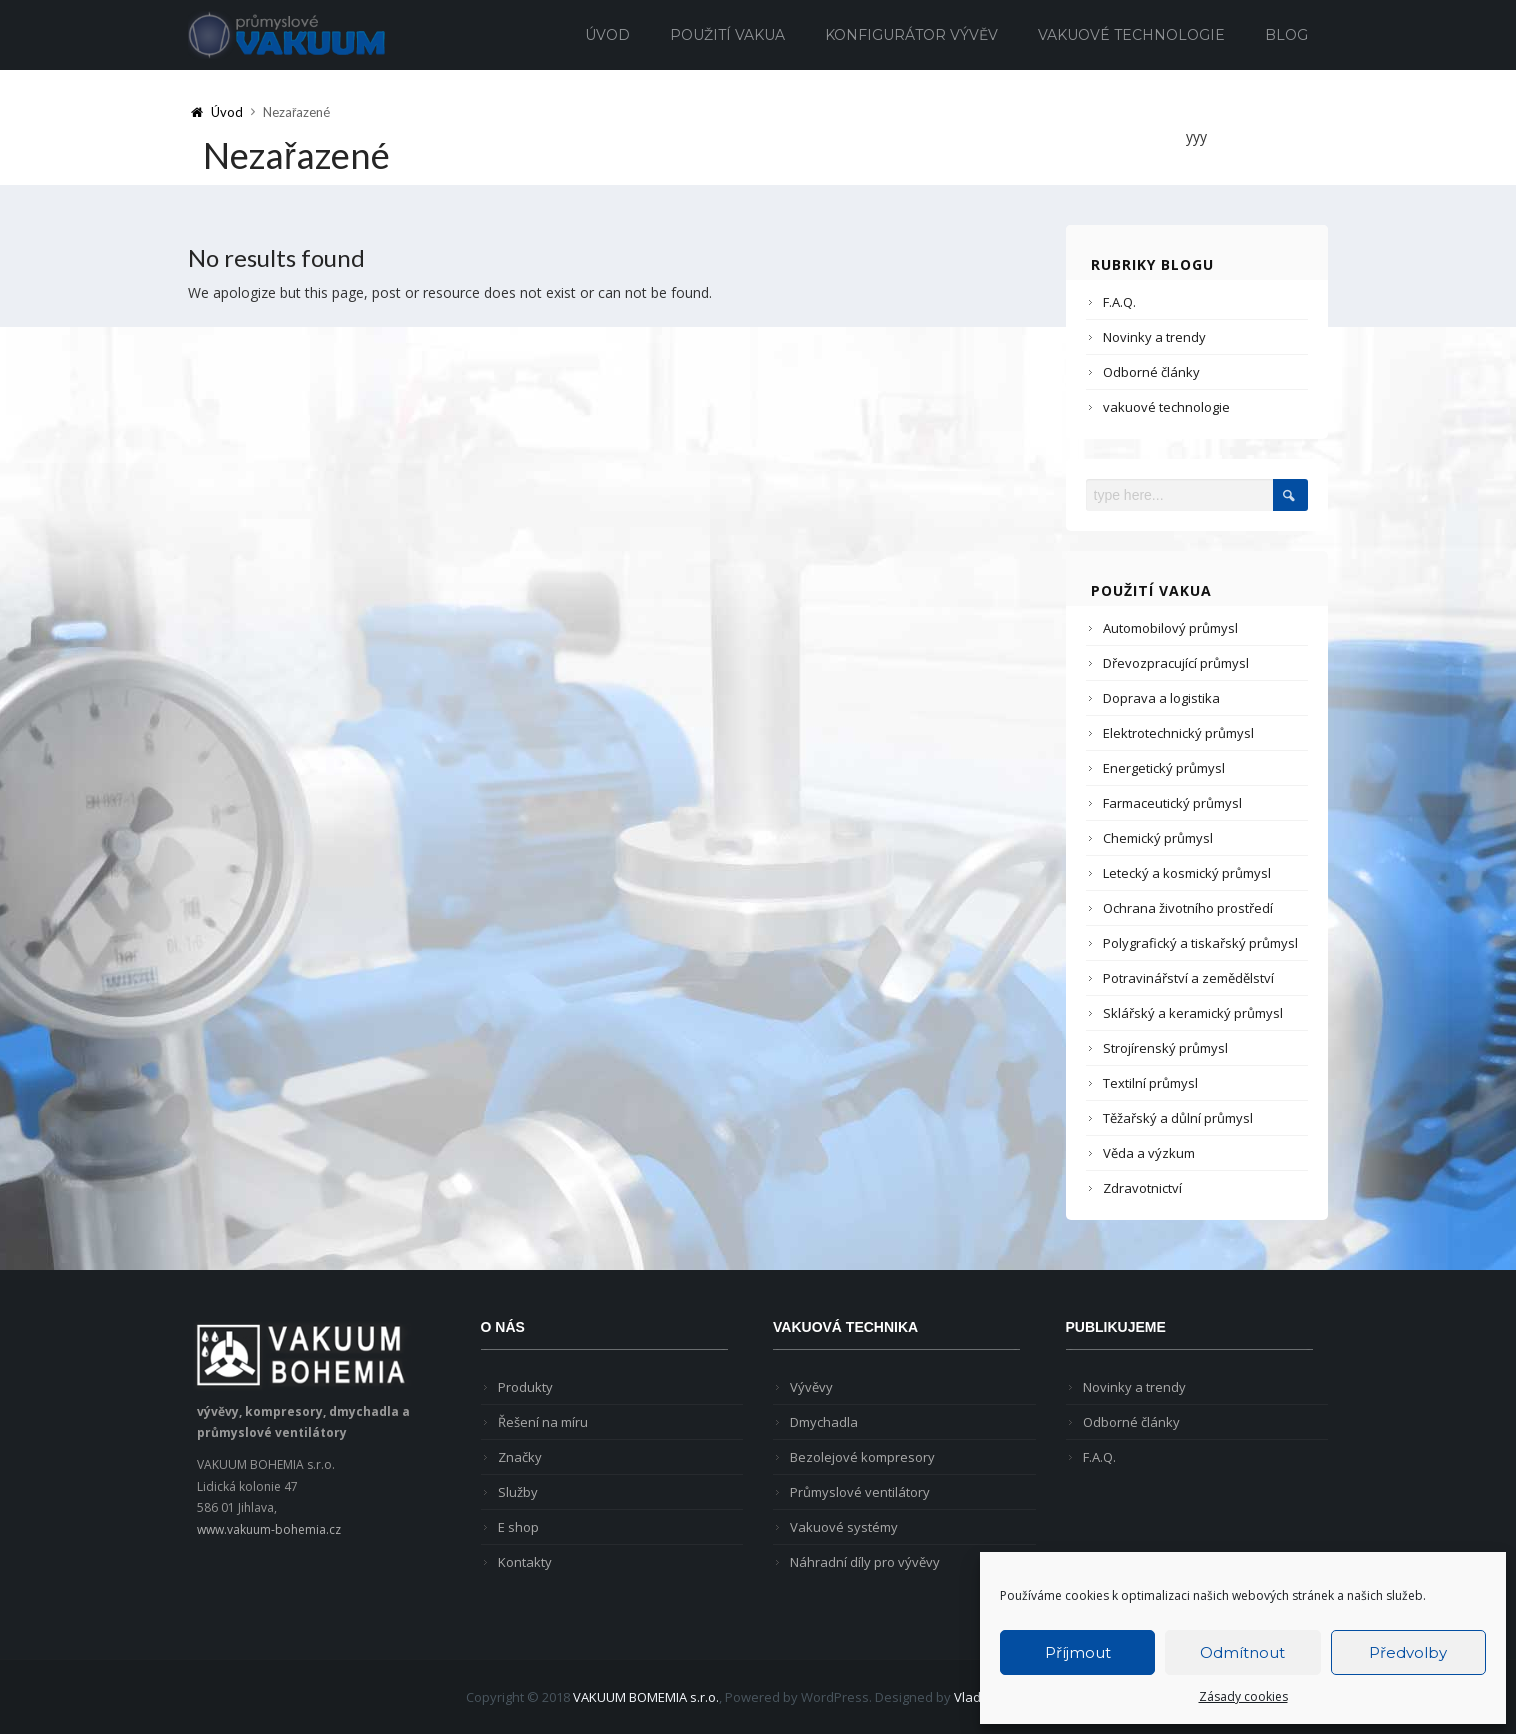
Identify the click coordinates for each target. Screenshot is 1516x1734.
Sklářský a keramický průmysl (1193, 1013)
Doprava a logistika (1161, 698)
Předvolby (1408, 1652)
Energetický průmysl (1164, 768)
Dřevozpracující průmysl (1176, 663)
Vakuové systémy (844, 1527)
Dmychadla (824, 1422)
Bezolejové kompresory (862, 1457)
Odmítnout (1242, 1652)
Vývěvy (811, 1387)
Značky (520, 1457)
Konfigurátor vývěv (911, 35)
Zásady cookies (1243, 1696)
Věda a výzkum (1149, 1153)
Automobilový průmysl (1170, 628)
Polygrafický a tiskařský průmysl (1200, 943)
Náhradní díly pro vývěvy (865, 1562)
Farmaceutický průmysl (1172, 803)
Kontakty (525, 1562)
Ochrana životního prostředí (1188, 908)
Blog (1286, 35)
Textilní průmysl (1150, 1083)
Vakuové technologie (1131, 35)
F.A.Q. (1119, 302)
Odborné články (1151, 372)
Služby (518, 1492)
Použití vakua (727, 35)
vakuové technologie (1166, 407)
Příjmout (1078, 1652)
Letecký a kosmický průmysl (1187, 873)
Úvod (607, 35)
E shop (518, 1527)
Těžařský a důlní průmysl (1178, 1118)
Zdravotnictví (1142, 1188)
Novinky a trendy (1154, 337)
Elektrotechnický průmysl (1178, 733)
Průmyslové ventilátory (860, 1492)
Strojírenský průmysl (1165, 1048)
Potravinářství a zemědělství (1188, 978)
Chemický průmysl (1158, 838)
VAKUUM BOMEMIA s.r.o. (646, 1697)
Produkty (525, 1387)
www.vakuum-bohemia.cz (269, 1529)
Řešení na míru (543, 1422)
